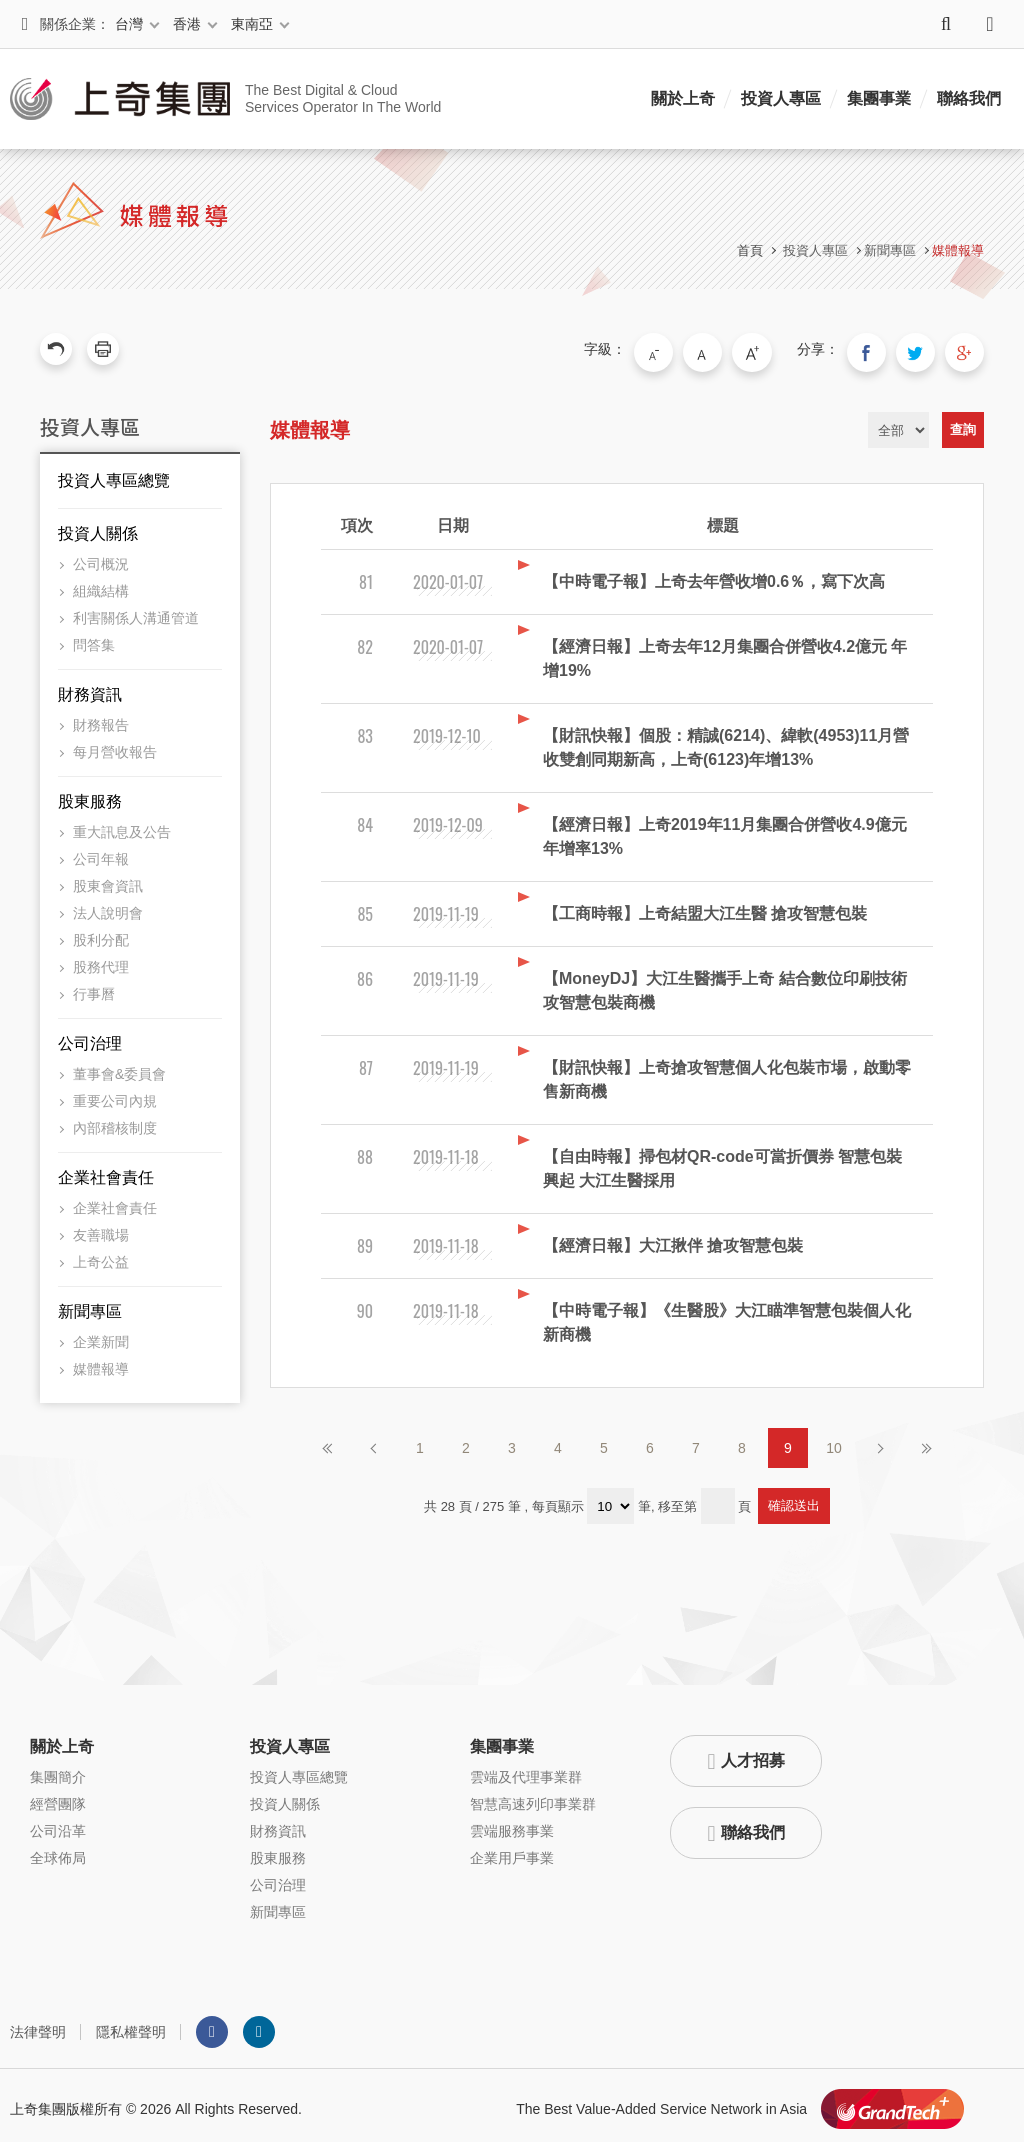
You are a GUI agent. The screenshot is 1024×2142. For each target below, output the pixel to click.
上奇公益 (101, 1255)
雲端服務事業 (512, 1824)
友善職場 (101, 1228)
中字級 (735, 349)
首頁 (750, 250)
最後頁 (926, 1441)
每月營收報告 (115, 745)
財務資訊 (90, 687)
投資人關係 (98, 526)
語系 (990, 24)
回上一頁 (56, 349)
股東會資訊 (108, 879)
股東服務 (90, 794)
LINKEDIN (259, 2025)
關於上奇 (683, 98)
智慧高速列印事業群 (533, 1797)
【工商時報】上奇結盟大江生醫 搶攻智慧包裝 (705, 906)
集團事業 (879, 98)
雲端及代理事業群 (526, 1770)
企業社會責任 (106, 1170)
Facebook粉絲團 (212, 2025)
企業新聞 (101, 1335)
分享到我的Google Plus (968, 349)
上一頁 (374, 1441)
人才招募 (753, 1753)
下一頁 (880, 1441)
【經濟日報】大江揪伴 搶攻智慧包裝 (673, 1238)
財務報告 (101, 718)
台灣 (129, 24)
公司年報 (101, 852)
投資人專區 (781, 98)
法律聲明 (38, 2025)
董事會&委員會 (119, 1067)
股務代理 (101, 960)
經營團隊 (58, 1797)
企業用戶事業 (512, 1851)
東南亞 (252, 24)
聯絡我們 (969, 98)
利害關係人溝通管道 (136, 611)
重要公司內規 (115, 1094)
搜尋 (946, 24)
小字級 (693, 349)
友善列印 (103, 349)
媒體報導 (958, 250)
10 (834, 1441)
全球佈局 (58, 1851)
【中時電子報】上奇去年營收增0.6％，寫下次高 (714, 574)
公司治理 (90, 1036)
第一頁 (328, 1441)
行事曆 (94, 987)
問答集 (94, 638)
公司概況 (101, 557)
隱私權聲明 (131, 2025)
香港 (187, 24)
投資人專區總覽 (114, 473)
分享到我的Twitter (926, 349)
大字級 (777, 349)
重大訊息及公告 (122, 825)
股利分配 (101, 933)
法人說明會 (108, 906)
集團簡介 (58, 1770)
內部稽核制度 (115, 1121)
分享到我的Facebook (884, 349)
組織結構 (101, 584)
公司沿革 (58, 1824)
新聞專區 (90, 1304)
